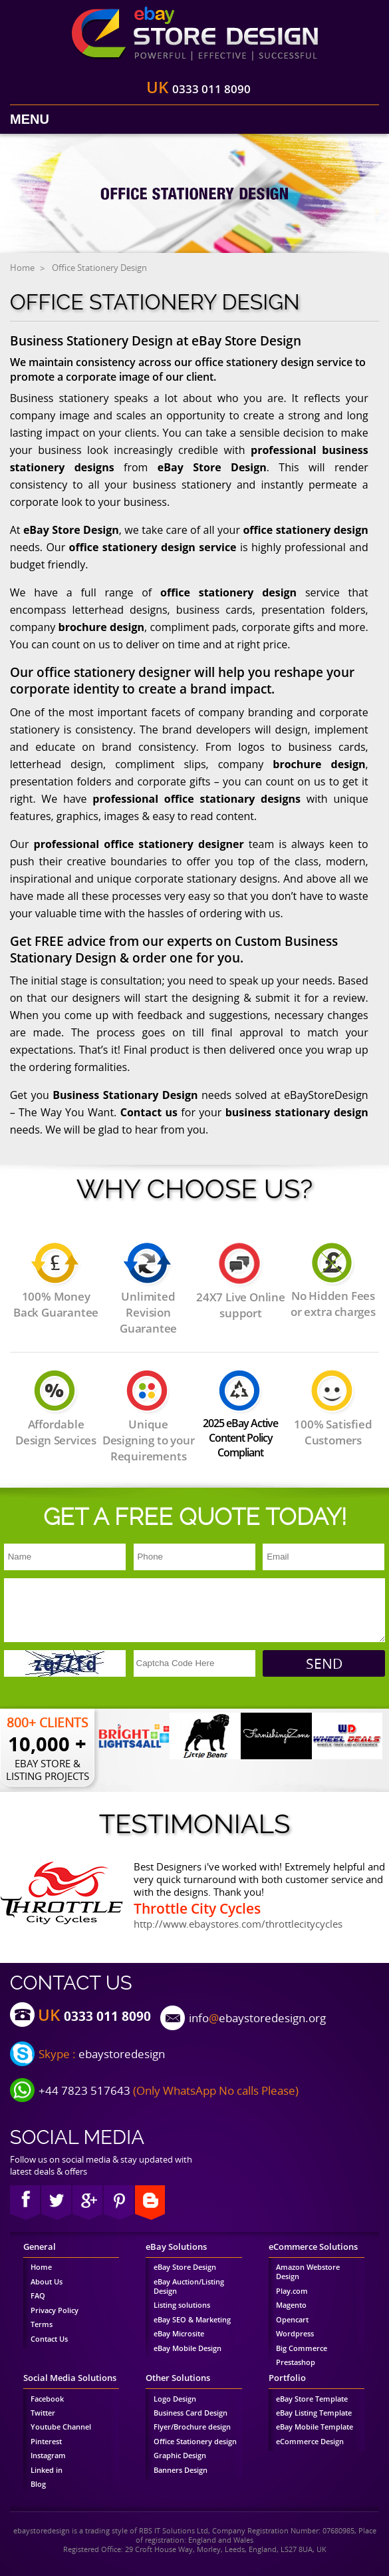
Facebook (25, 2202)
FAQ (38, 2295)
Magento (291, 2305)
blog (150, 2202)
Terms (42, 2324)
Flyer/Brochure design (192, 2427)
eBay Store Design (212, 467)
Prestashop (295, 2362)
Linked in (47, 2470)
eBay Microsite (179, 2333)
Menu (29, 119)
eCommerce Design (310, 2441)
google (87, 2202)
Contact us (149, 1112)
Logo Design (175, 2399)
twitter (56, 2202)
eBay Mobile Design (187, 2348)
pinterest (119, 2202)
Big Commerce (301, 2348)
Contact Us (49, 2339)
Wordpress (295, 2333)
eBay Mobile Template (314, 2427)
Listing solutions (182, 2305)
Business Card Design (190, 2413)
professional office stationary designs (196, 798)
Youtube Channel (61, 2427)
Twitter (43, 2413)
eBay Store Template (312, 2399)
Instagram (48, 2455)
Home (22, 268)
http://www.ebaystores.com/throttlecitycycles (238, 1924)
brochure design (102, 627)
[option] (134, 1736)
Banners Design (180, 2470)
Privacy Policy (54, 2310)
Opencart (292, 2319)
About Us (47, 2281)
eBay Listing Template (314, 2413)
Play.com (292, 2291)
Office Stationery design (195, 2441)
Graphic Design (180, 2455)
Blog (38, 2484)
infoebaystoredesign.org (257, 2018)
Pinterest (46, 2441)
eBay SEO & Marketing (192, 2319)
